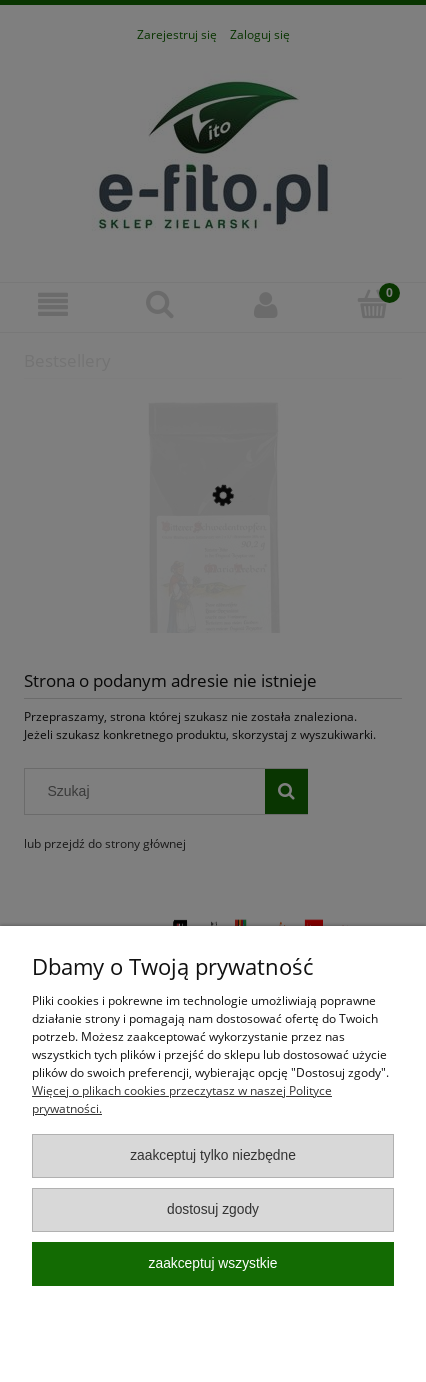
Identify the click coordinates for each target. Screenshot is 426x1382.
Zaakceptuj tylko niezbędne (213, 1155)
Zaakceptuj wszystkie (213, 1263)
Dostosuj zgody (213, 1209)
